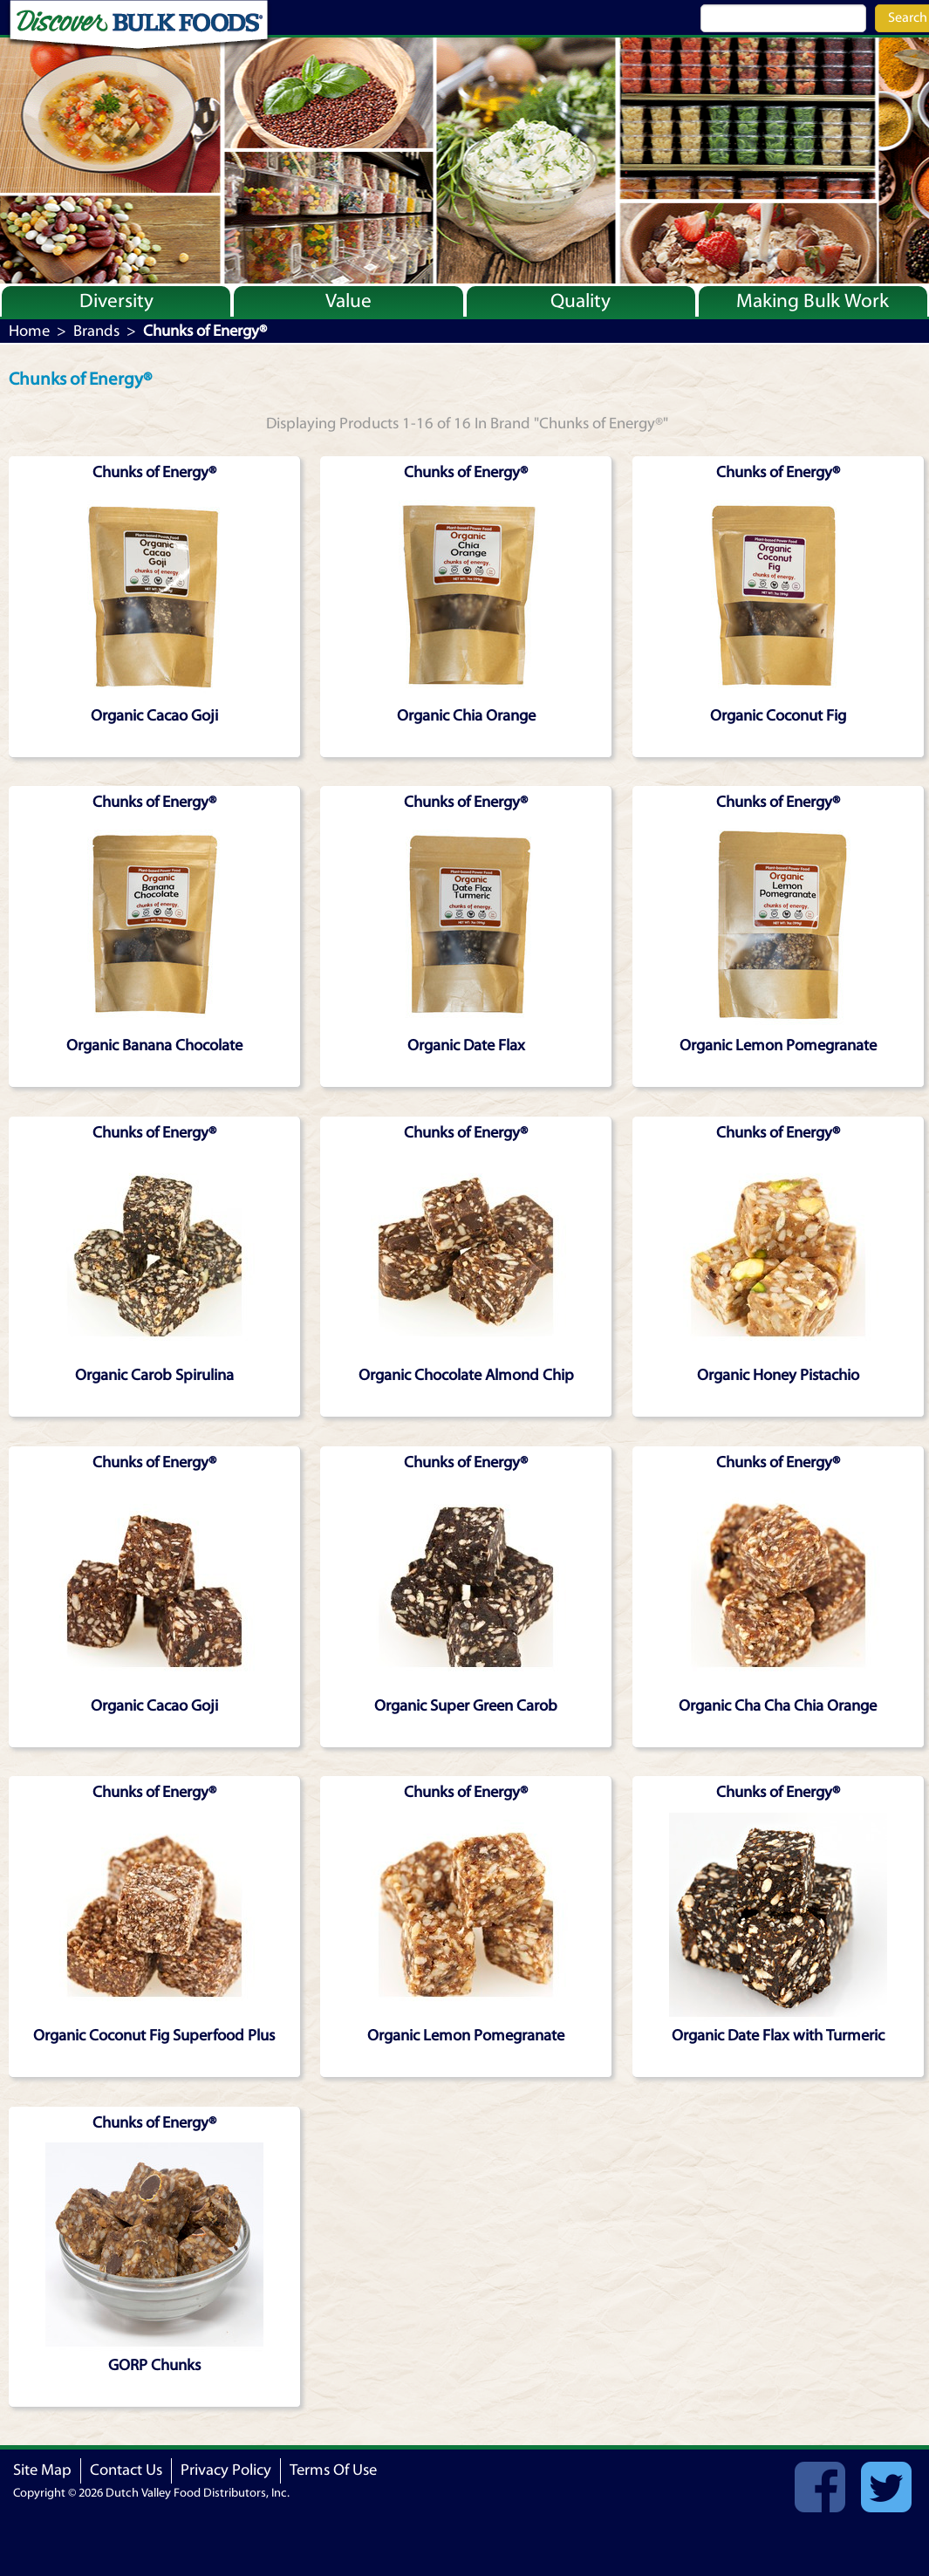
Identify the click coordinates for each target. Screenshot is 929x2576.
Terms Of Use (333, 2470)
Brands (96, 331)
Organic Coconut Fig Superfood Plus (154, 2035)
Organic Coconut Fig (778, 716)
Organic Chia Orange (466, 716)
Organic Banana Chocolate (154, 1045)
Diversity (116, 301)
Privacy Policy (226, 2470)
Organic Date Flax (466, 1045)
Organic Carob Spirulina (154, 1375)
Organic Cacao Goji (154, 716)
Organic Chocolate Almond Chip (466, 1375)
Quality (580, 301)
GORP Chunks (154, 2365)
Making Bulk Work (812, 301)
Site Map (42, 2470)
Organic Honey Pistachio (778, 1375)
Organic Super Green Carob (465, 1706)
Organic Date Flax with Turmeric (778, 2035)
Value (348, 301)
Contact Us (126, 2470)
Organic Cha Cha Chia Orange (778, 1706)
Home (29, 331)
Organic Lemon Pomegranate (778, 1045)
